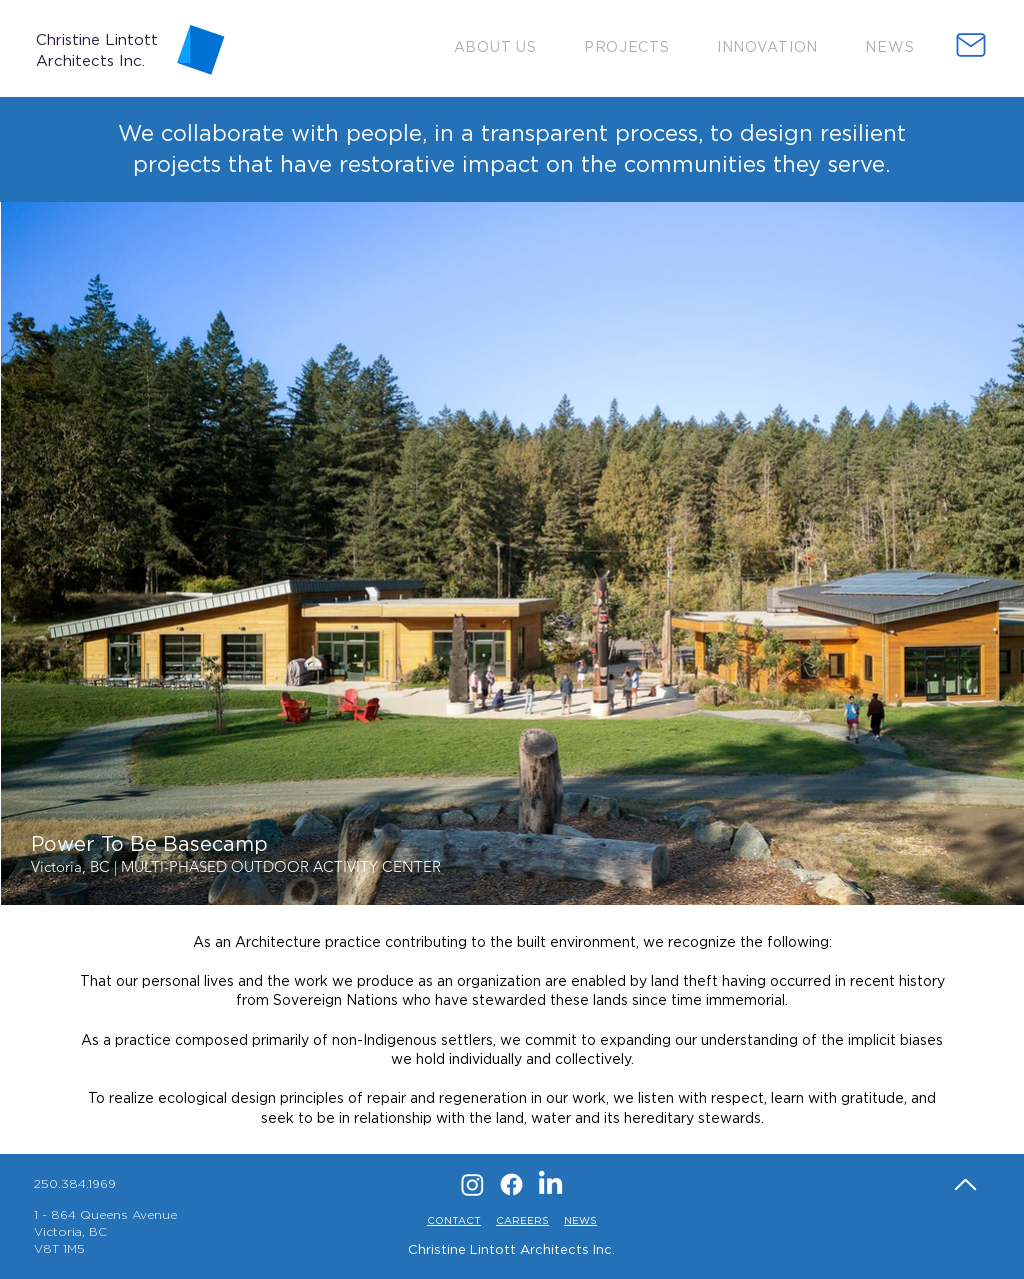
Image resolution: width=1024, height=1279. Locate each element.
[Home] (965, 1184)
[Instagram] (472, 1184)
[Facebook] (511, 1184)
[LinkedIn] (550, 1184)
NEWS (580, 1220)
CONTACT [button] (454, 1220)
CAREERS (522, 1220)
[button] (495, 46)
